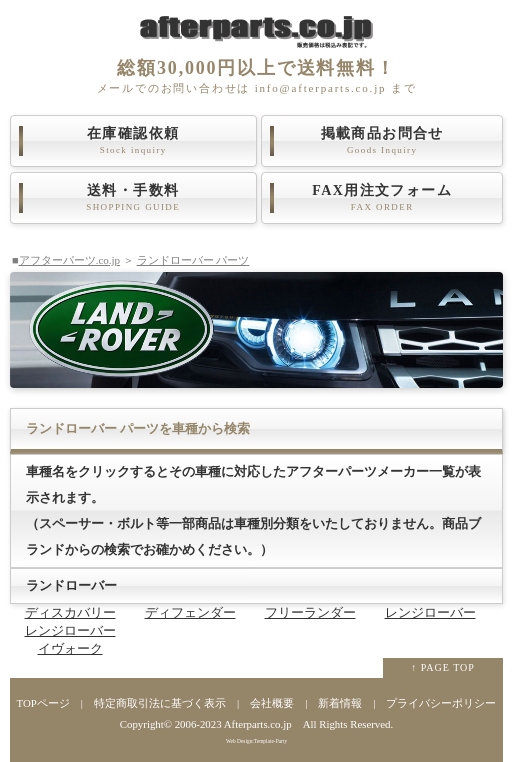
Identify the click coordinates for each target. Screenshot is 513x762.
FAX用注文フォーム (382, 198)
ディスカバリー (70, 612)
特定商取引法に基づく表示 (160, 703)
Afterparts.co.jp (258, 724)
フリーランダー (310, 612)
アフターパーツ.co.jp (69, 260)
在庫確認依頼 (133, 141)
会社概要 (272, 703)
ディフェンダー (190, 612)
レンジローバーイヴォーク (70, 639)
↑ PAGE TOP (443, 667)
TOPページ (43, 703)
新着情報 (340, 703)
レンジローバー (430, 612)
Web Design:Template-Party (256, 741)
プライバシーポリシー (441, 703)
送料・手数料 (133, 198)
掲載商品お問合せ (382, 141)
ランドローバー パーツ (193, 260)
